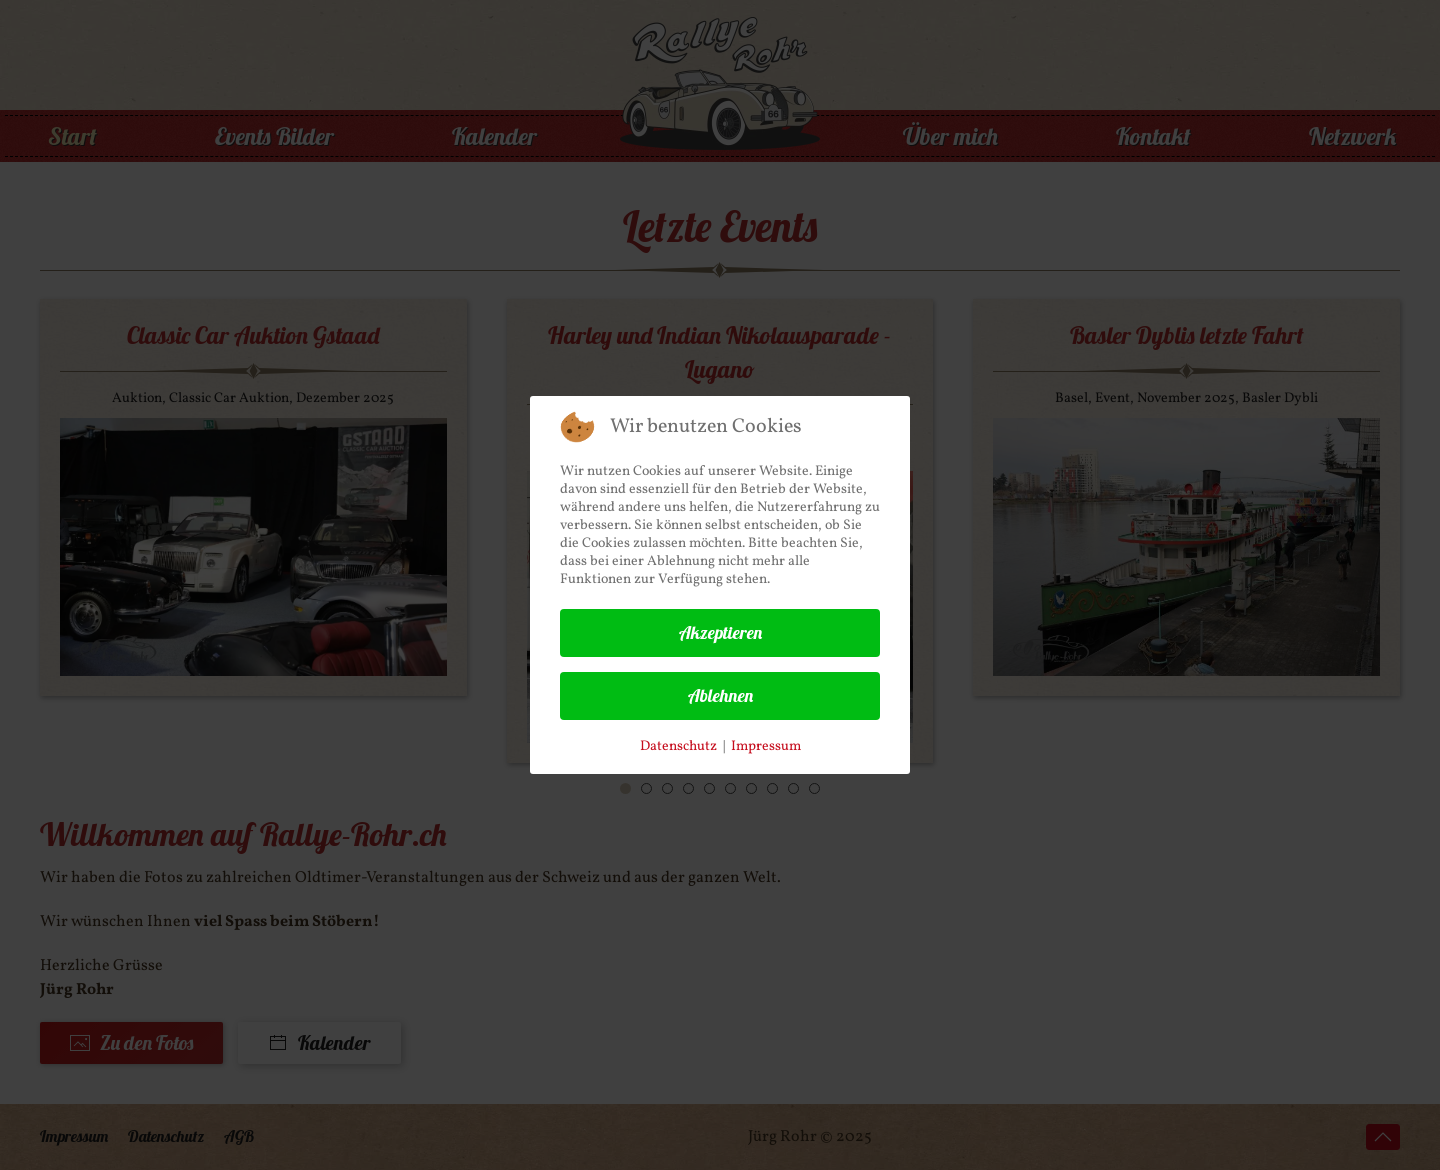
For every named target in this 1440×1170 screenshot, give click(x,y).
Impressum (766, 746)
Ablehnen (720, 695)
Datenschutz (678, 746)
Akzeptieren (720, 632)
